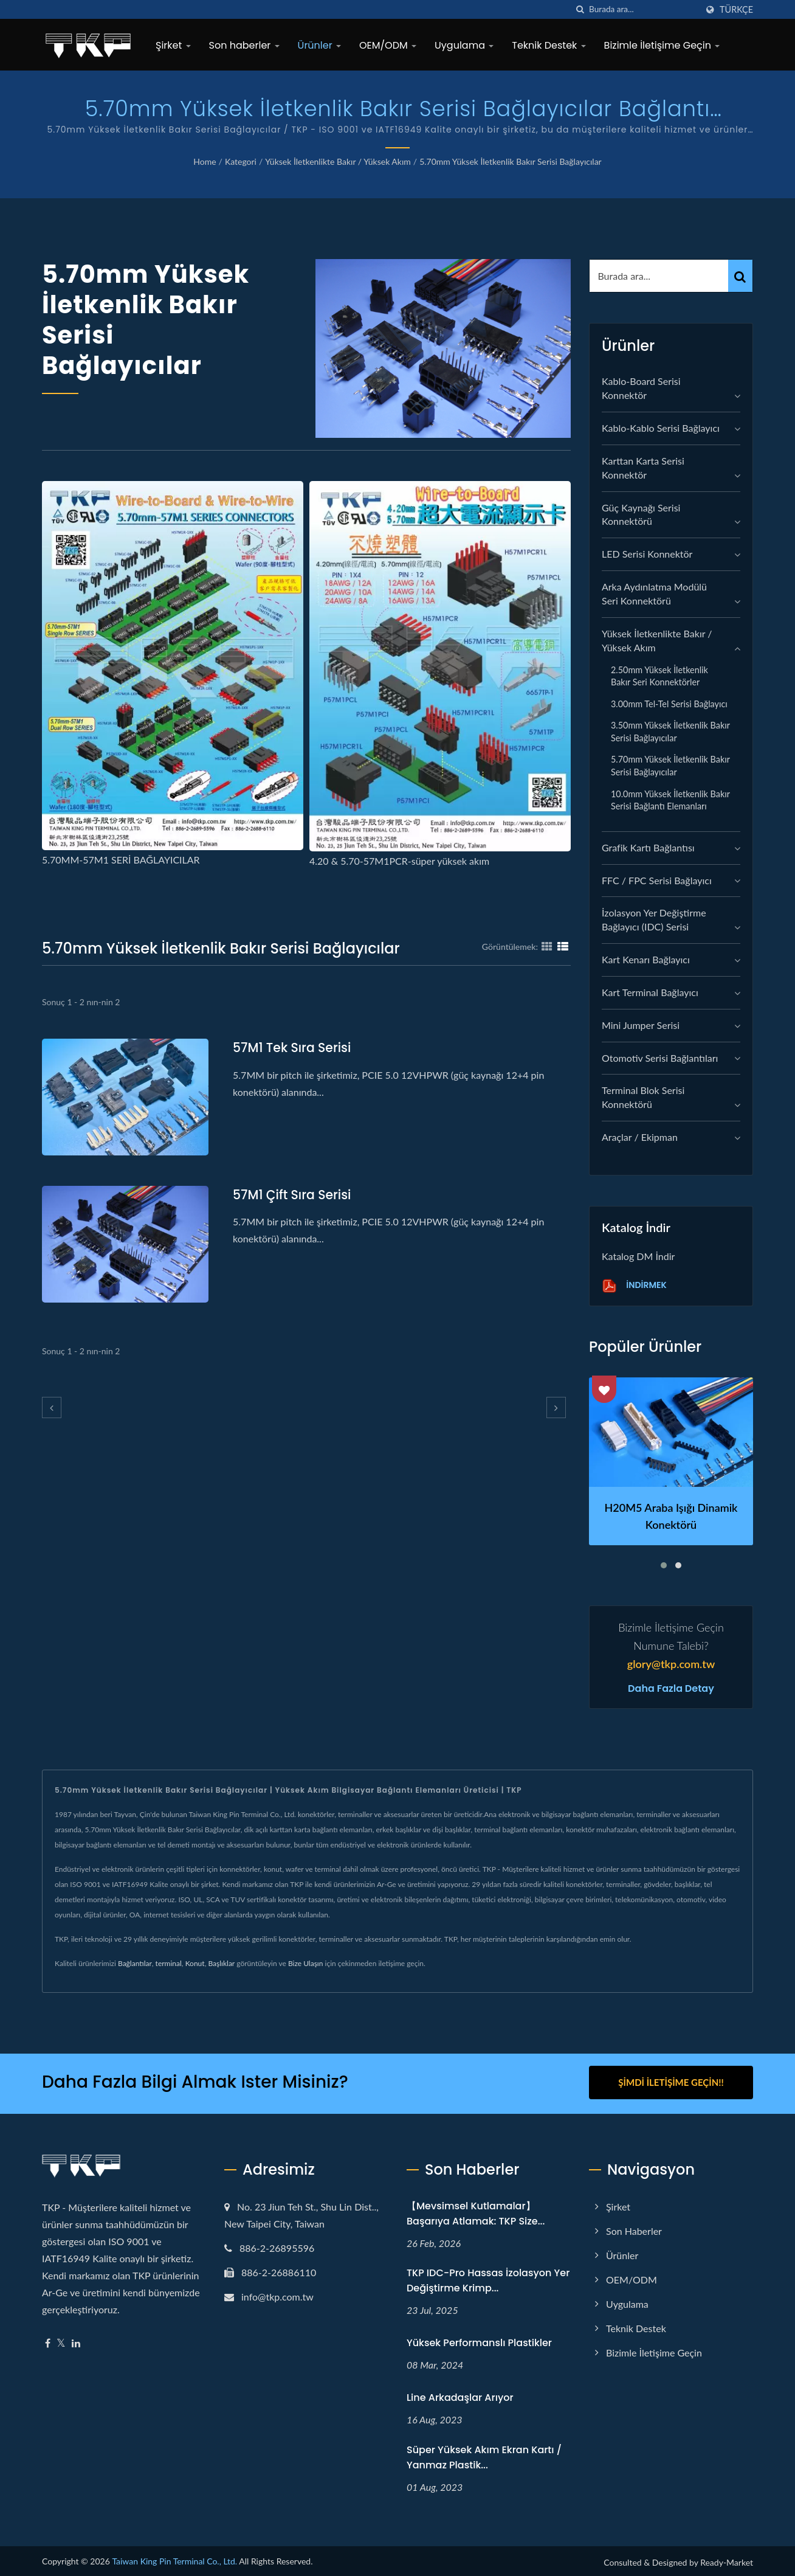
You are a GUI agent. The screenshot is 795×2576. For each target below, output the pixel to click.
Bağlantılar (135, 1963)
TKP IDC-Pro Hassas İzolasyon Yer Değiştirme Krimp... (488, 2278)
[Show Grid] (547, 946)
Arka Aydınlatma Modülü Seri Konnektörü (654, 593)
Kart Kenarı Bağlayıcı (646, 959)
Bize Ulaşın (305, 1963)
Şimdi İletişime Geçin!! (670, 2082)
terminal (169, 1963)
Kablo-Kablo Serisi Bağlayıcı (661, 428)
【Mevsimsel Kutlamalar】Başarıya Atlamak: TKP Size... (476, 2211)
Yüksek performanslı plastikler (479, 2340)
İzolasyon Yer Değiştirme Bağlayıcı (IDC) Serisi (654, 919)
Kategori (240, 161)
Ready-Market (726, 2560)
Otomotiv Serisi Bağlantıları (660, 1058)
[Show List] (563, 946)
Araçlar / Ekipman (640, 1137)
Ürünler (319, 45)
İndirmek (634, 1285)
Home (204, 161)
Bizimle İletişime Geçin (662, 45)
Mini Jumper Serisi (641, 1025)
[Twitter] (61, 2341)
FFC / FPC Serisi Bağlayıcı (657, 880)
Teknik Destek (548, 45)
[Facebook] (47, 2341)
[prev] (51, 1407)
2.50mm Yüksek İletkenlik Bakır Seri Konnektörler (659, 676)
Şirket (173, 45)
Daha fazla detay (671, 1688)
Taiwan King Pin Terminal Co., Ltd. (174, 2558)
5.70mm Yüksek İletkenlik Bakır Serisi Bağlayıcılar (510, 161)
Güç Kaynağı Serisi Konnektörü (641, 514)
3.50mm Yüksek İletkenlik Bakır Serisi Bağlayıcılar (670, 731)
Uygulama (464, 45)
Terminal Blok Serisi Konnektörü (643, 1097)
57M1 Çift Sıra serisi (294, 1194)
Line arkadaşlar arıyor (460, 2395)
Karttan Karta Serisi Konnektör (643, 467)
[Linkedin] (76, 2341)
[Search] (643, 9)
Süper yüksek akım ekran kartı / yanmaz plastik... (484, 2455)
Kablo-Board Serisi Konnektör (641, 388)
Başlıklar (221, 1963)
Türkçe (736, 10)
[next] (556, 1407)
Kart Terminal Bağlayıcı (650, 992)
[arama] (580, 9)
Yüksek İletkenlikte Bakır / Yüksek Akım (338, 161)
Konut (195, 1963)
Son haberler (244, 45)
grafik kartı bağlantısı (648, 847)
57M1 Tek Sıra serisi (293, 1047)
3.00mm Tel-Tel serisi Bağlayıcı (669, 704)
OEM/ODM (387, 45)
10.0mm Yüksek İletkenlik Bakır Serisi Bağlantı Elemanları (670, 800)
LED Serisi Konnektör (647, 553)
